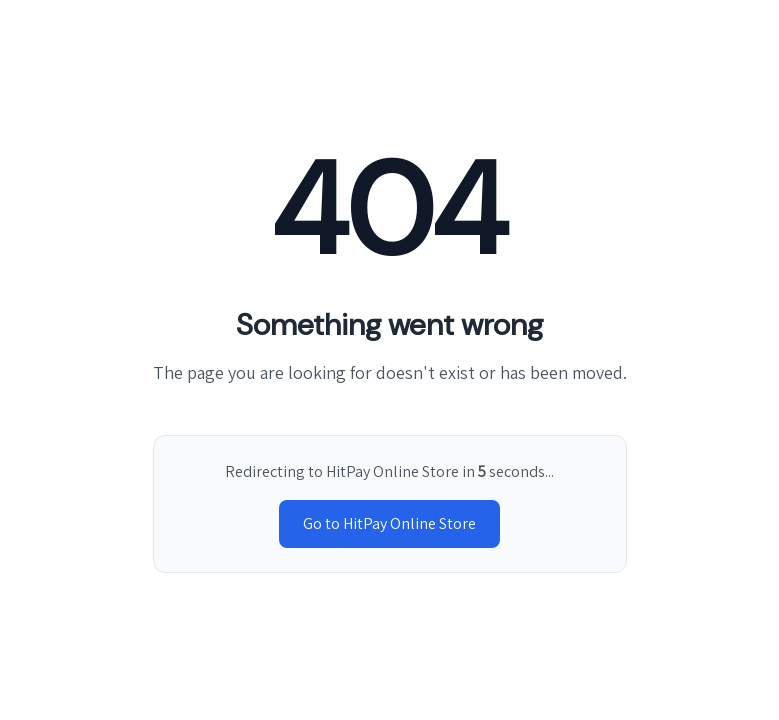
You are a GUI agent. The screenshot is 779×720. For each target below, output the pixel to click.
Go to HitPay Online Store (389, 523)
